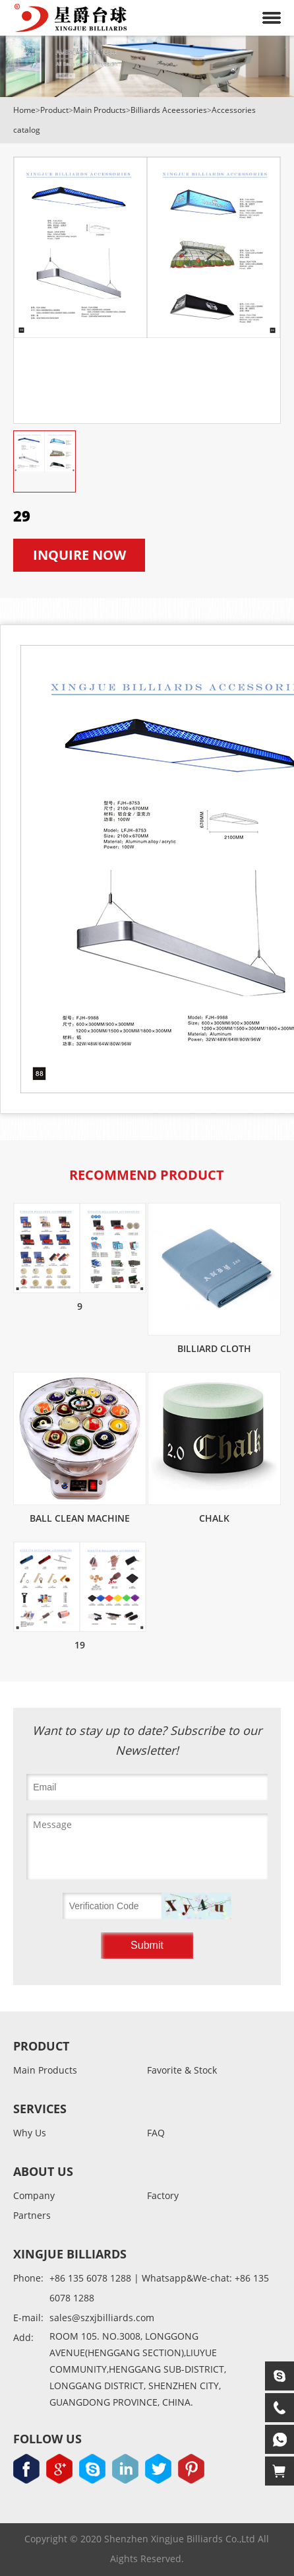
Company (34, 2196)
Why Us (29, 2133)
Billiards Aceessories (169, 110)
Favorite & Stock (182, 2070)
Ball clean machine (80, 1518)
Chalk (214, 1518)
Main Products (99, 110)
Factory (163, 2196)
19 (79, 1645)
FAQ (156, 2133)
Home (24, 110)
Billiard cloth (214, 1348)
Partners (32, 2215)
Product (54, 110)
